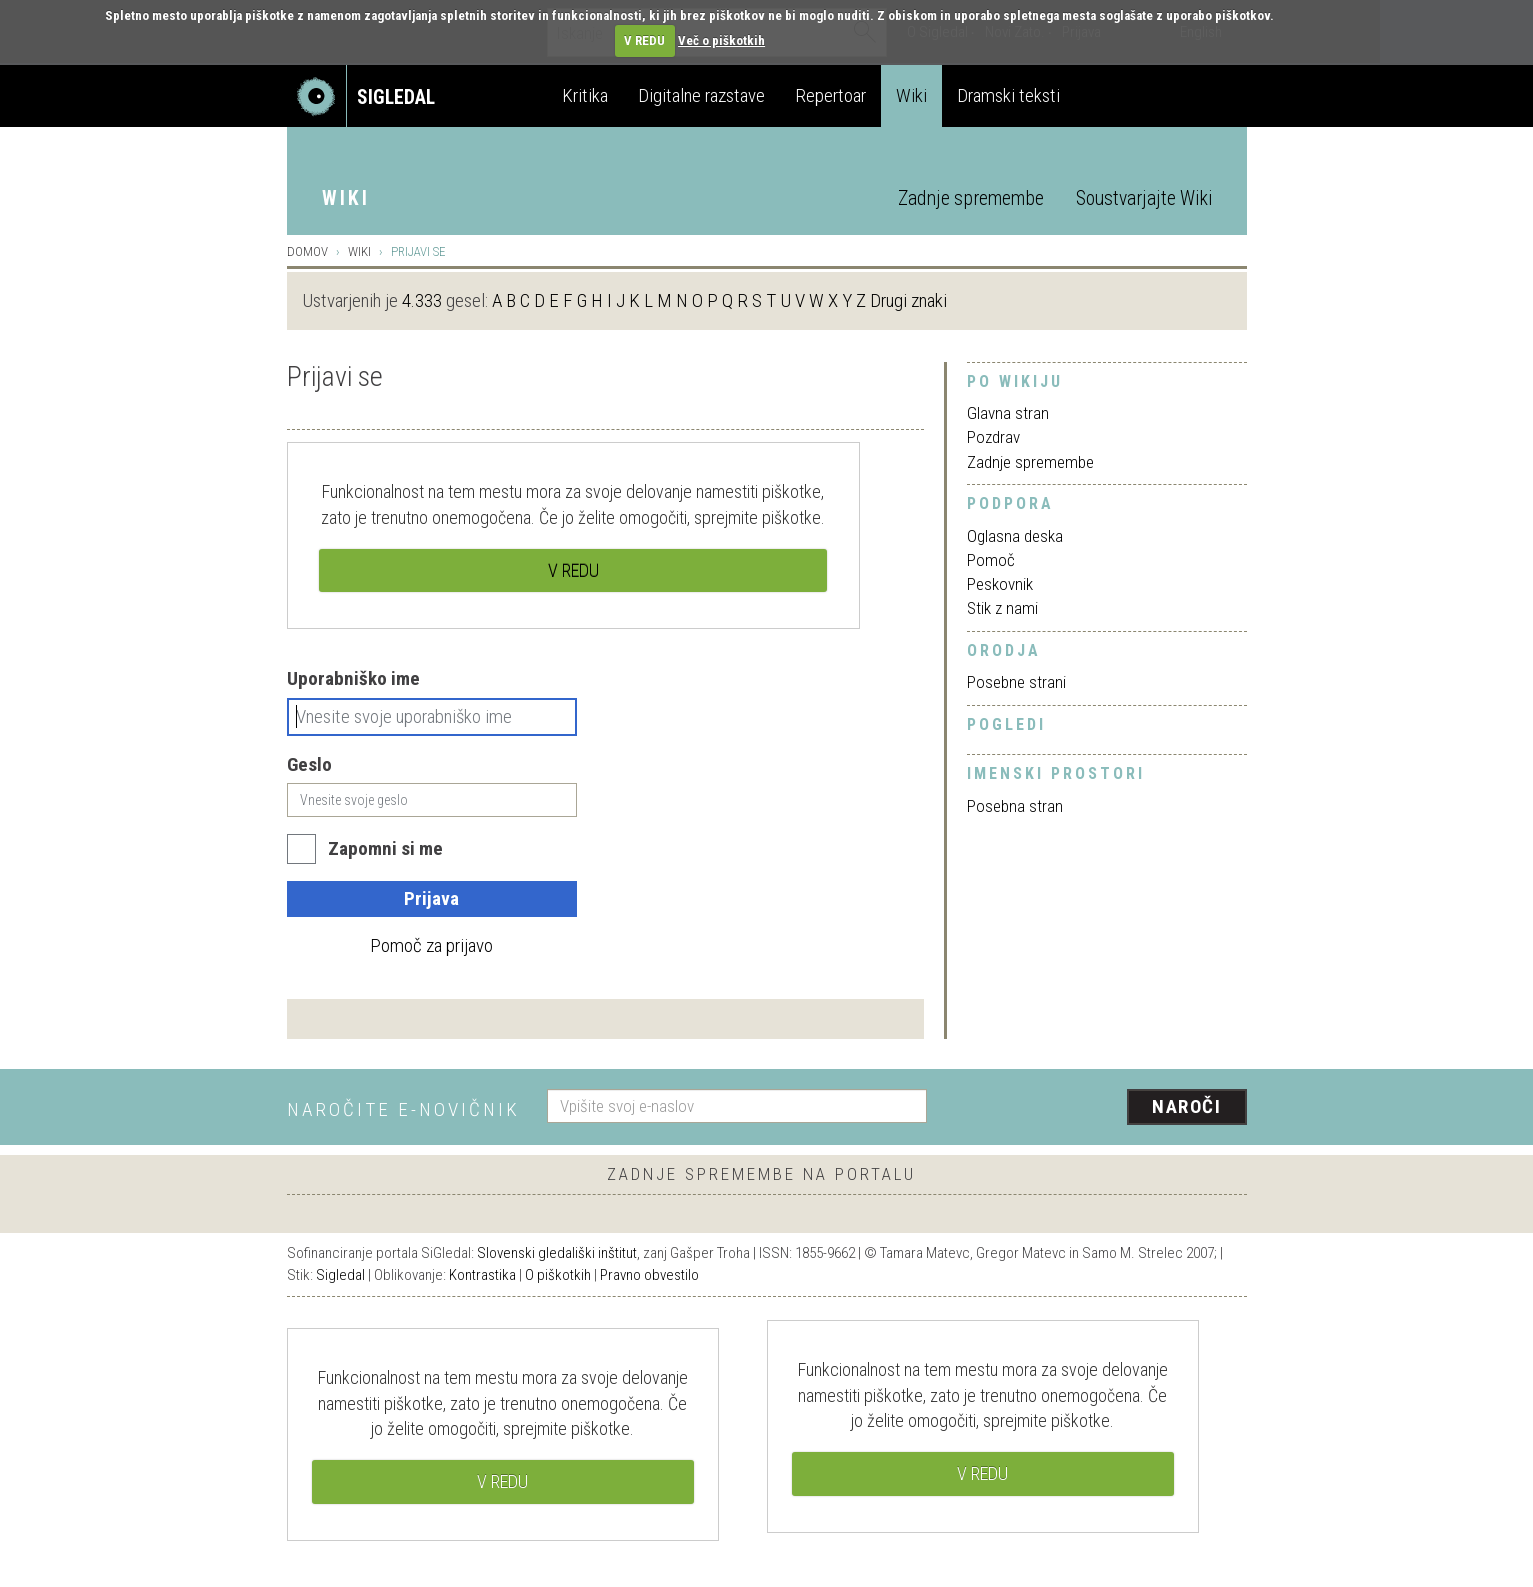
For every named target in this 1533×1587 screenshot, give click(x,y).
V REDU (644, 40)
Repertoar (830, 95)
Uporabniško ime (353, 678)
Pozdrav (993, 437)
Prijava (431, 898)
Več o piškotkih (721, 40)
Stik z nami (1002, 608)
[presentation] (1099, 1108)
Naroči (1186, 1106)
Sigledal (340, 1275)
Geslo (309, 764)
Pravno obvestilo (649, 1275)
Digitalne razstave (701, 95)
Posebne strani (1016, 682)
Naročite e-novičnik (403, 1109)
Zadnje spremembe (971, 198)
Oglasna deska (1015, 536)
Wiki (911, 95)
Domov (307, 251)
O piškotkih (558, 1275)
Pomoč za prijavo (431, 945)
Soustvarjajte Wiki (1144, 198)
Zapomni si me (385, 848)
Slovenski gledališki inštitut (557, 1253)
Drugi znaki (908, 300)
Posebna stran (1015, 806)
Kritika (585, 95)
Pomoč (991, 560)
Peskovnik (1000, 584)
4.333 (422, 300)
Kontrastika (482, 1275)
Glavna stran (1008, 413)
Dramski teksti (1008, 95)
